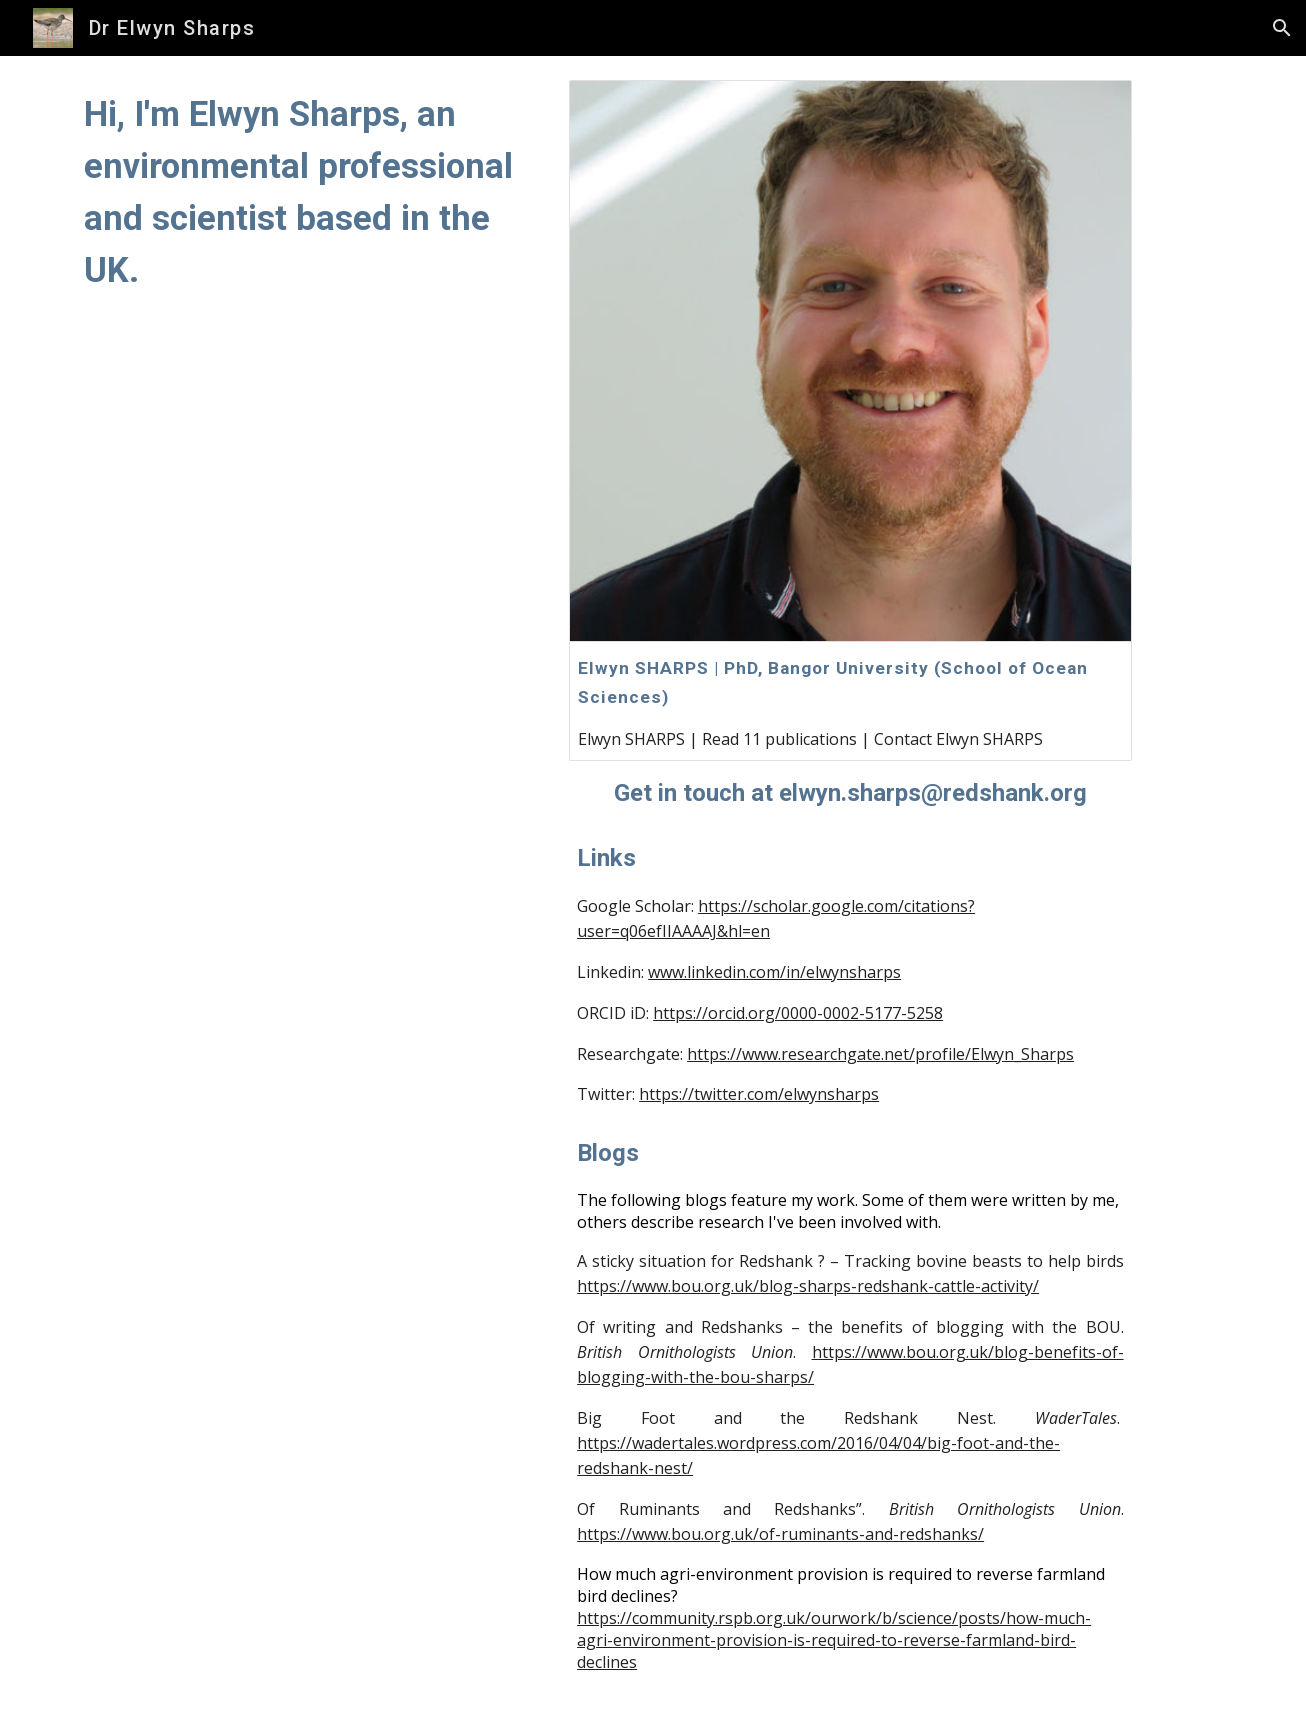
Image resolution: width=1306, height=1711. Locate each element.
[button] (1282, 28)
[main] (308, 192)
